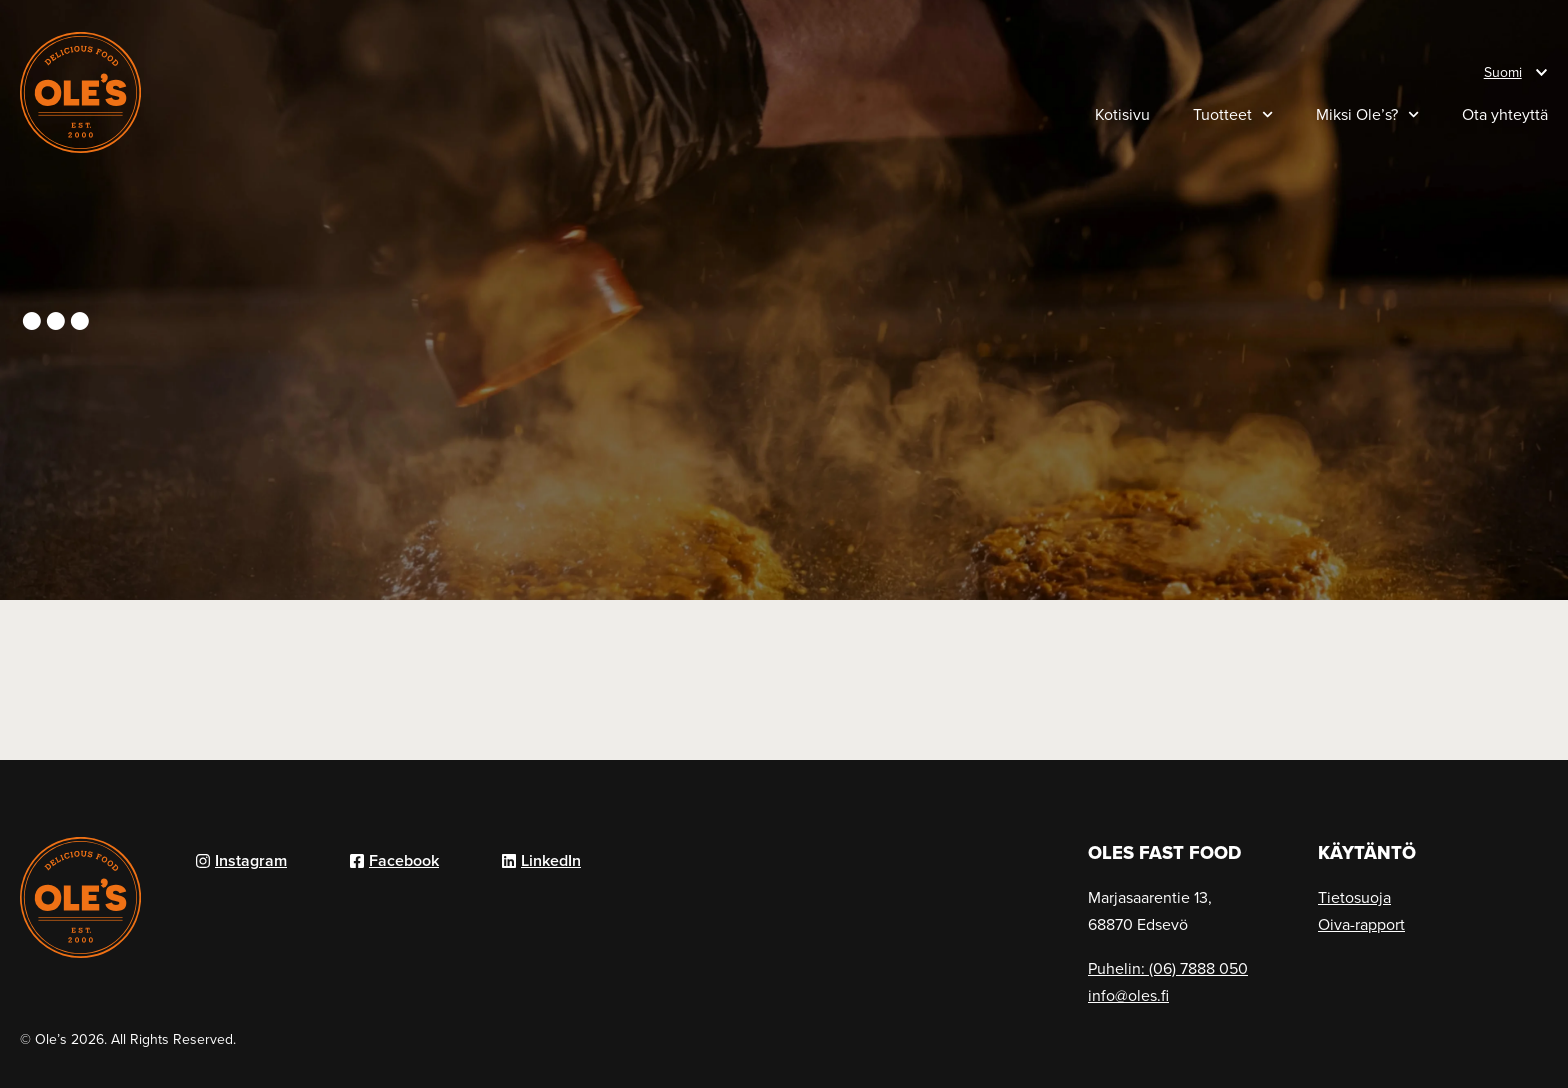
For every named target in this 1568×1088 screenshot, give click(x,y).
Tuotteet (1233, 114)
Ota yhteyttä (1505, 114)
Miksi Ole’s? (1367, 114)
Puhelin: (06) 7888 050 (1168, 968)
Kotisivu (1122, 114)
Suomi (1503, 72)
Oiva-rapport (1361, 924)
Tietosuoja (1354, 897)
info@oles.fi (1128, 995)
